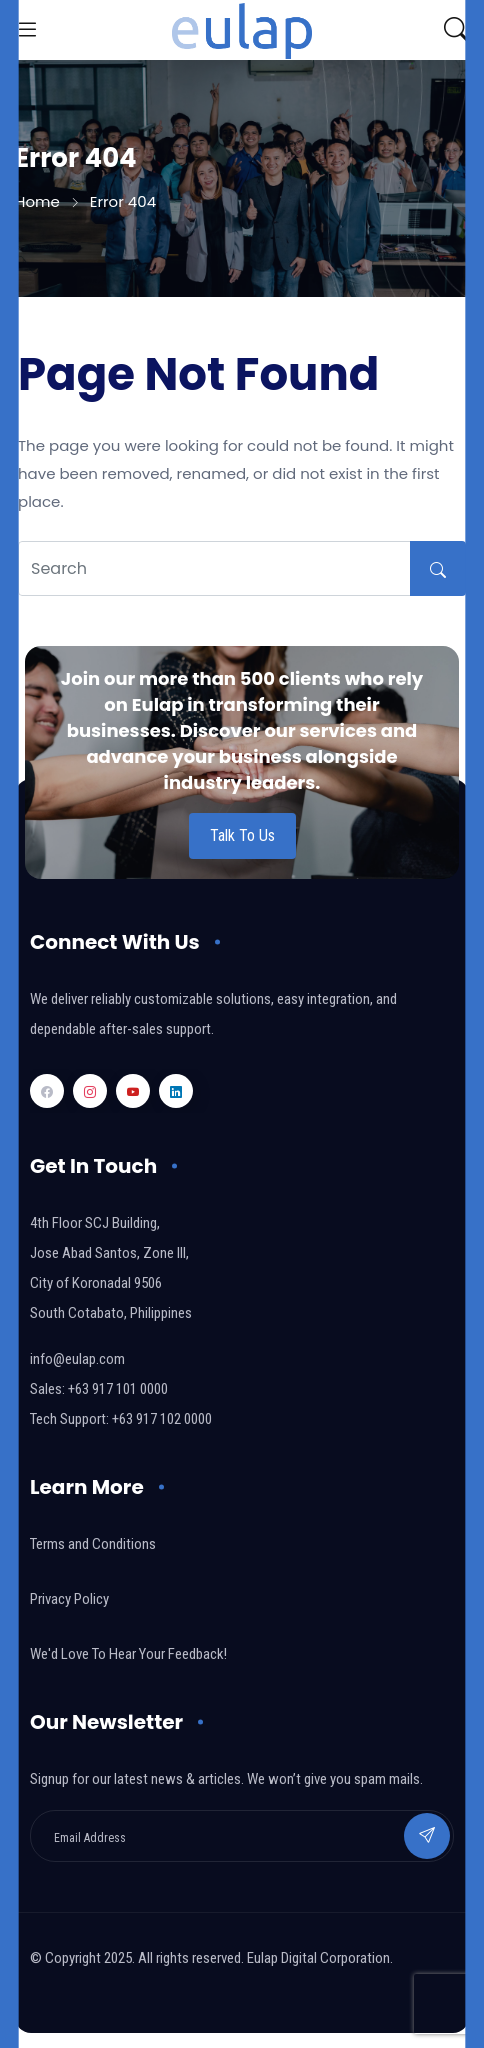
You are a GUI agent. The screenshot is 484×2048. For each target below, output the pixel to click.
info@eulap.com (77, 1359)
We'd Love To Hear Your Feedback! (128, 1654)
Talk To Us (242, 835)
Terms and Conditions (93, 1544)
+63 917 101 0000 (118, 1389)
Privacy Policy (69, 1599)
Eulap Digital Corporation (318, 1958)
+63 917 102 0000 (162, 1419)
